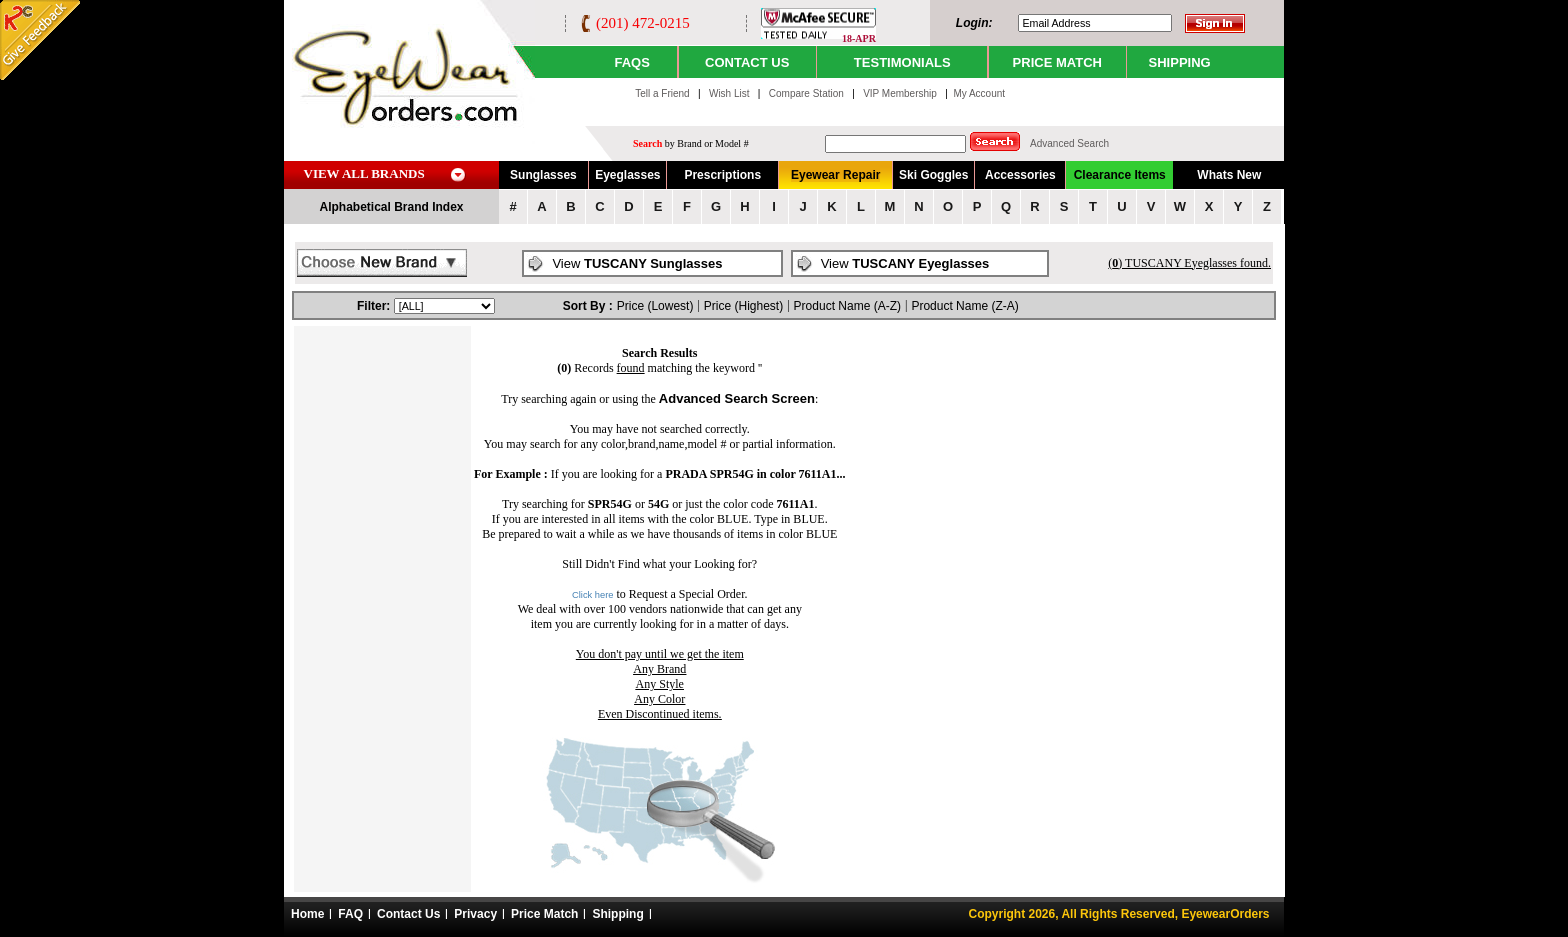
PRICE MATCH (1057, 62)
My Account (979, 93)
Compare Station (808, 93)
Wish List (730, 93)
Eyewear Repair (835, 175)
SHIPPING (1180, 62)
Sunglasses (543, 175)
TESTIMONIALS (902, 62)
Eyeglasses (627, 175)
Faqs (631, 62)
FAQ (350, 914)
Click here (592, 595)
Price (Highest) (743, 306)
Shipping (617, 914)
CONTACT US (747, 62)
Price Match (544, 914)
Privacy (475, 914)
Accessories (1020, 175)
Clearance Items (1120, 175)
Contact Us (408, 914)
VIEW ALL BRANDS (364, 173)
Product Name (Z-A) (964, 306)
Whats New (1229, 175)
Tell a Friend (662, 93)
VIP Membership (900, 93)
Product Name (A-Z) (847, 306)
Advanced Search (1069, 143)
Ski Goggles (933, 175)
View (637, 263)
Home (307, 914)
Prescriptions (722, 175)
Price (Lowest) (655, 306)
